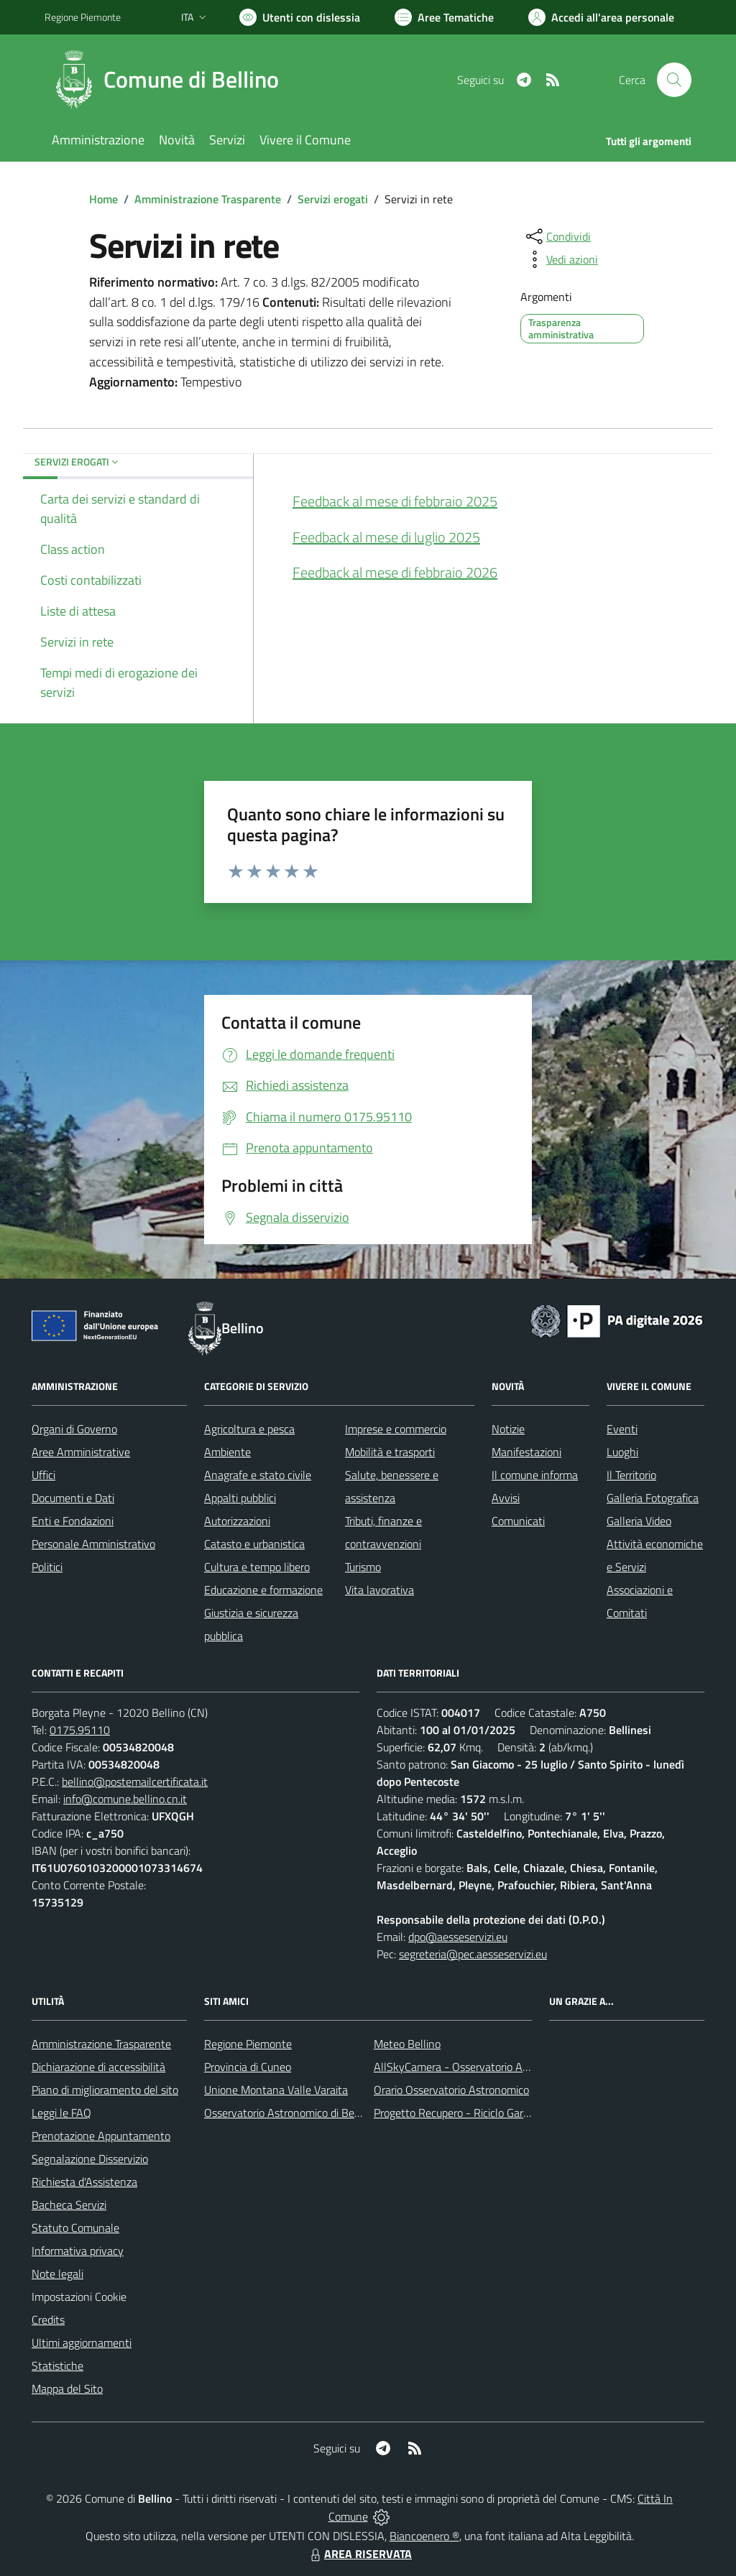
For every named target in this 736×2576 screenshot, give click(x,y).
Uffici (43, 1474)
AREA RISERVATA (359, 2553)
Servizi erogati (333, 199)
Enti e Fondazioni (73, 1520)
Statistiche (57, 2365)
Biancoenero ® (424, 2535)
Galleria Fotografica (653, 1497)
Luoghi (622, 1451)
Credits (48, 2319)
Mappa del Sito (67, 2388)
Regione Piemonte (248, 2043)
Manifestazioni (526, 1451)
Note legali (57, 2273)
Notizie (508, 1428)
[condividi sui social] (557, 236)
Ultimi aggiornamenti (82, 2342)
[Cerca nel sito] (674, 79)
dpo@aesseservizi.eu (457, 1936)
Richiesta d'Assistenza (84, 2181)
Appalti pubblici (240, 1497)
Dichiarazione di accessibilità (98, 2066)
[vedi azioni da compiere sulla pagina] (560, 259)
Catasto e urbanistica (254, 1543)
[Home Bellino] (170, 79)
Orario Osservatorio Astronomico (451, 2089)
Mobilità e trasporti (390, 1451)
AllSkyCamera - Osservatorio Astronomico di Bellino (498, 2066)
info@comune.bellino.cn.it (125, 1798)
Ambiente (227, 1451)
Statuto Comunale (75, 2227)
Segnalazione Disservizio (90, 2158)
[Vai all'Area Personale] (601, 17)
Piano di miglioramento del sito (105, 2089)
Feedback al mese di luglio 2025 (386, 537)
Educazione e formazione (263, 1589)
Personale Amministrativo (93, 1543)
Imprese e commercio (395, 1428)
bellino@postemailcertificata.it (135, 1781)
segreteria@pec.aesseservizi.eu (473, 1954)
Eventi (622, 1428)
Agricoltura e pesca (249, 1428)
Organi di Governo (74, 1428)
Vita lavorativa (379, 1589)
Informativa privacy (78, 2250)
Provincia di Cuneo (247, 2066)
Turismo (363, 1566)
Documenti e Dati (73, 1497)
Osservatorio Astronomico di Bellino (289, 2112)
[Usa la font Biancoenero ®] (299, 17)
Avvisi (506, 1497)
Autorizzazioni (237, 1520)
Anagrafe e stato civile (257, 1474)
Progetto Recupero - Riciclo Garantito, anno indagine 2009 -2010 (530, 2112)
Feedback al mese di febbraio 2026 (395, 572)
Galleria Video (639, 1520)
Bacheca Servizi (69, 2204)
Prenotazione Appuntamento (101, 2135)
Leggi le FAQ (61, 2112)
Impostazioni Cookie (79, 2296)
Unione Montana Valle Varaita (276, 2089)
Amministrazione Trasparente (207, 199)
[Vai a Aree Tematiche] (444, 17)
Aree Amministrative (81, 1451)
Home (103, 199)
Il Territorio (631, 1474)
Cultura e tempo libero (257, 1566)
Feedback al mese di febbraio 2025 (395, 501)
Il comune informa (535, 1474)
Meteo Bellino (407, 2043)
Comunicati (518, 1520)
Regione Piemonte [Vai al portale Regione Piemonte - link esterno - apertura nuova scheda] (83, 16)
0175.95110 (80, 1729)
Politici (47, 1566)
